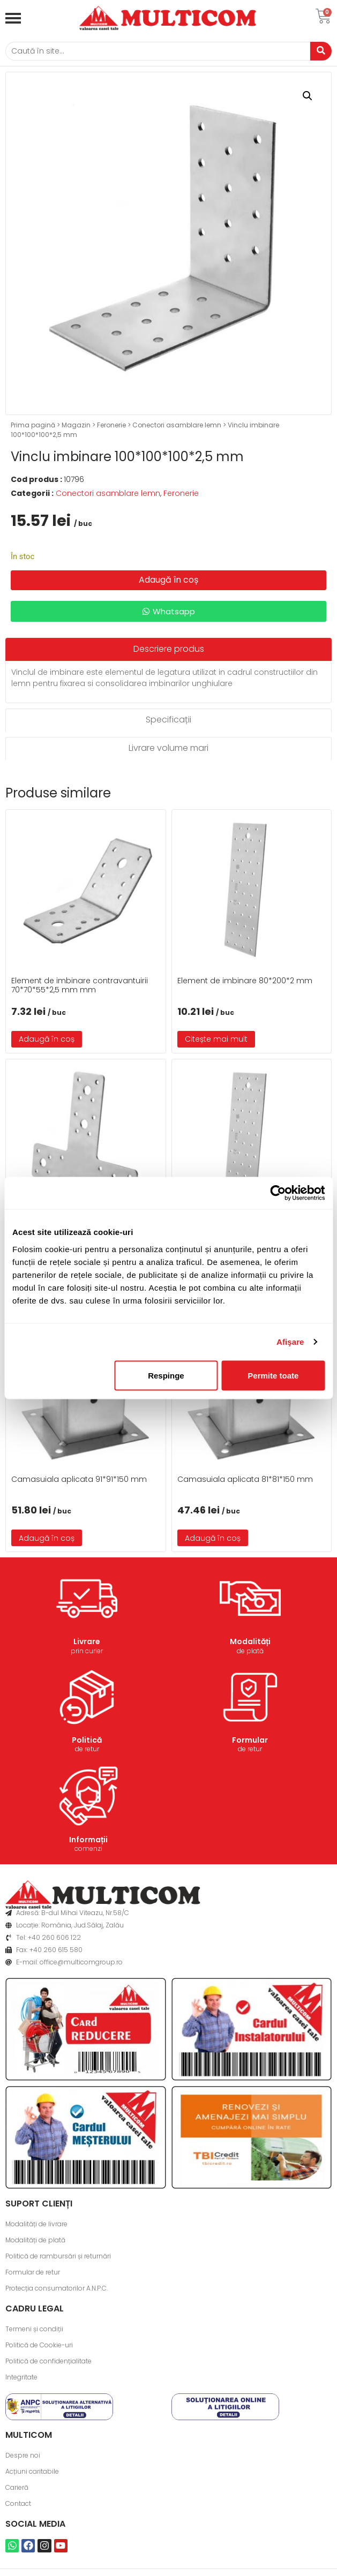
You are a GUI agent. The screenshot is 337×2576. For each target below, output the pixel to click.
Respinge (166, 1375)
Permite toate (273, 1375)
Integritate (21, 2377)
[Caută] (157, 51)
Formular (250, 1740)
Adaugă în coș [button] (46, 1039)
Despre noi (22, 2455)
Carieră (16, 2487)
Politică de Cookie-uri (39, 2344)
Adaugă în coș (168, 580)
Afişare (290, 1341)
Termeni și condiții (34, 2328)
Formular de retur (32, 2272)
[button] (307, 96)
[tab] (168, 649)
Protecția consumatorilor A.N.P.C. (56, 2288)
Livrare (86, 1641)
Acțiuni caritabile (32, 2471)
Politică (87, 1740)
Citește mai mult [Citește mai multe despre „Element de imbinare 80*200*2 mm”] (216, 1039)
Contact (18, 2503)
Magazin (76, 425)
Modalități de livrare (36, 2223)
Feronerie (111, 425)
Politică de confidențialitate (48, 2361)
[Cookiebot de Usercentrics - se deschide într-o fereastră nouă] (278, 1193)
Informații (88, 1839)
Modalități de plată (35, 2239)
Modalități (250, 1641)
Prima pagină (33, 425)
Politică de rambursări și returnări (58, 2256)
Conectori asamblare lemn (176, 425)
